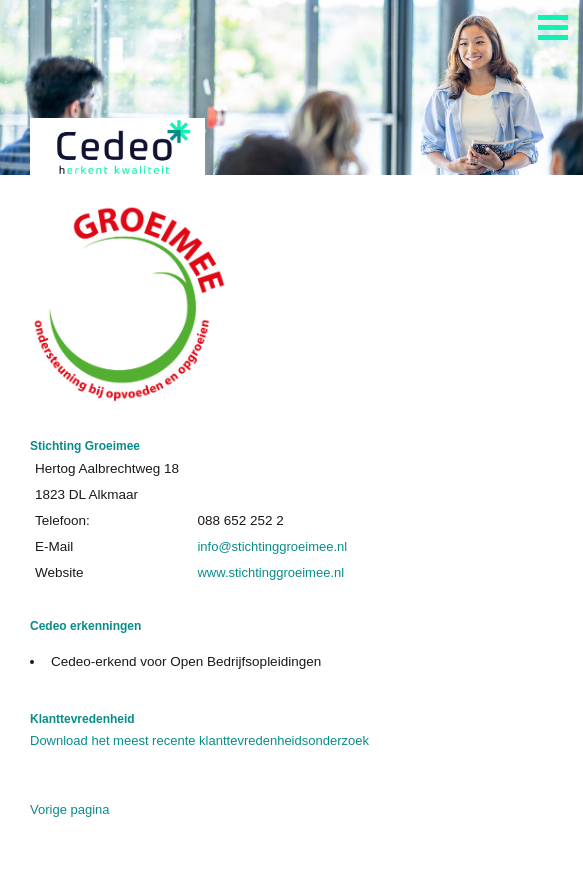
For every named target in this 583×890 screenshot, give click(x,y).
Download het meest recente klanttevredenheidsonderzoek (199, 740)
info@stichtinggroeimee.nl (272, 546)
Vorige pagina (70, 809)
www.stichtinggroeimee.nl (270, 572)
